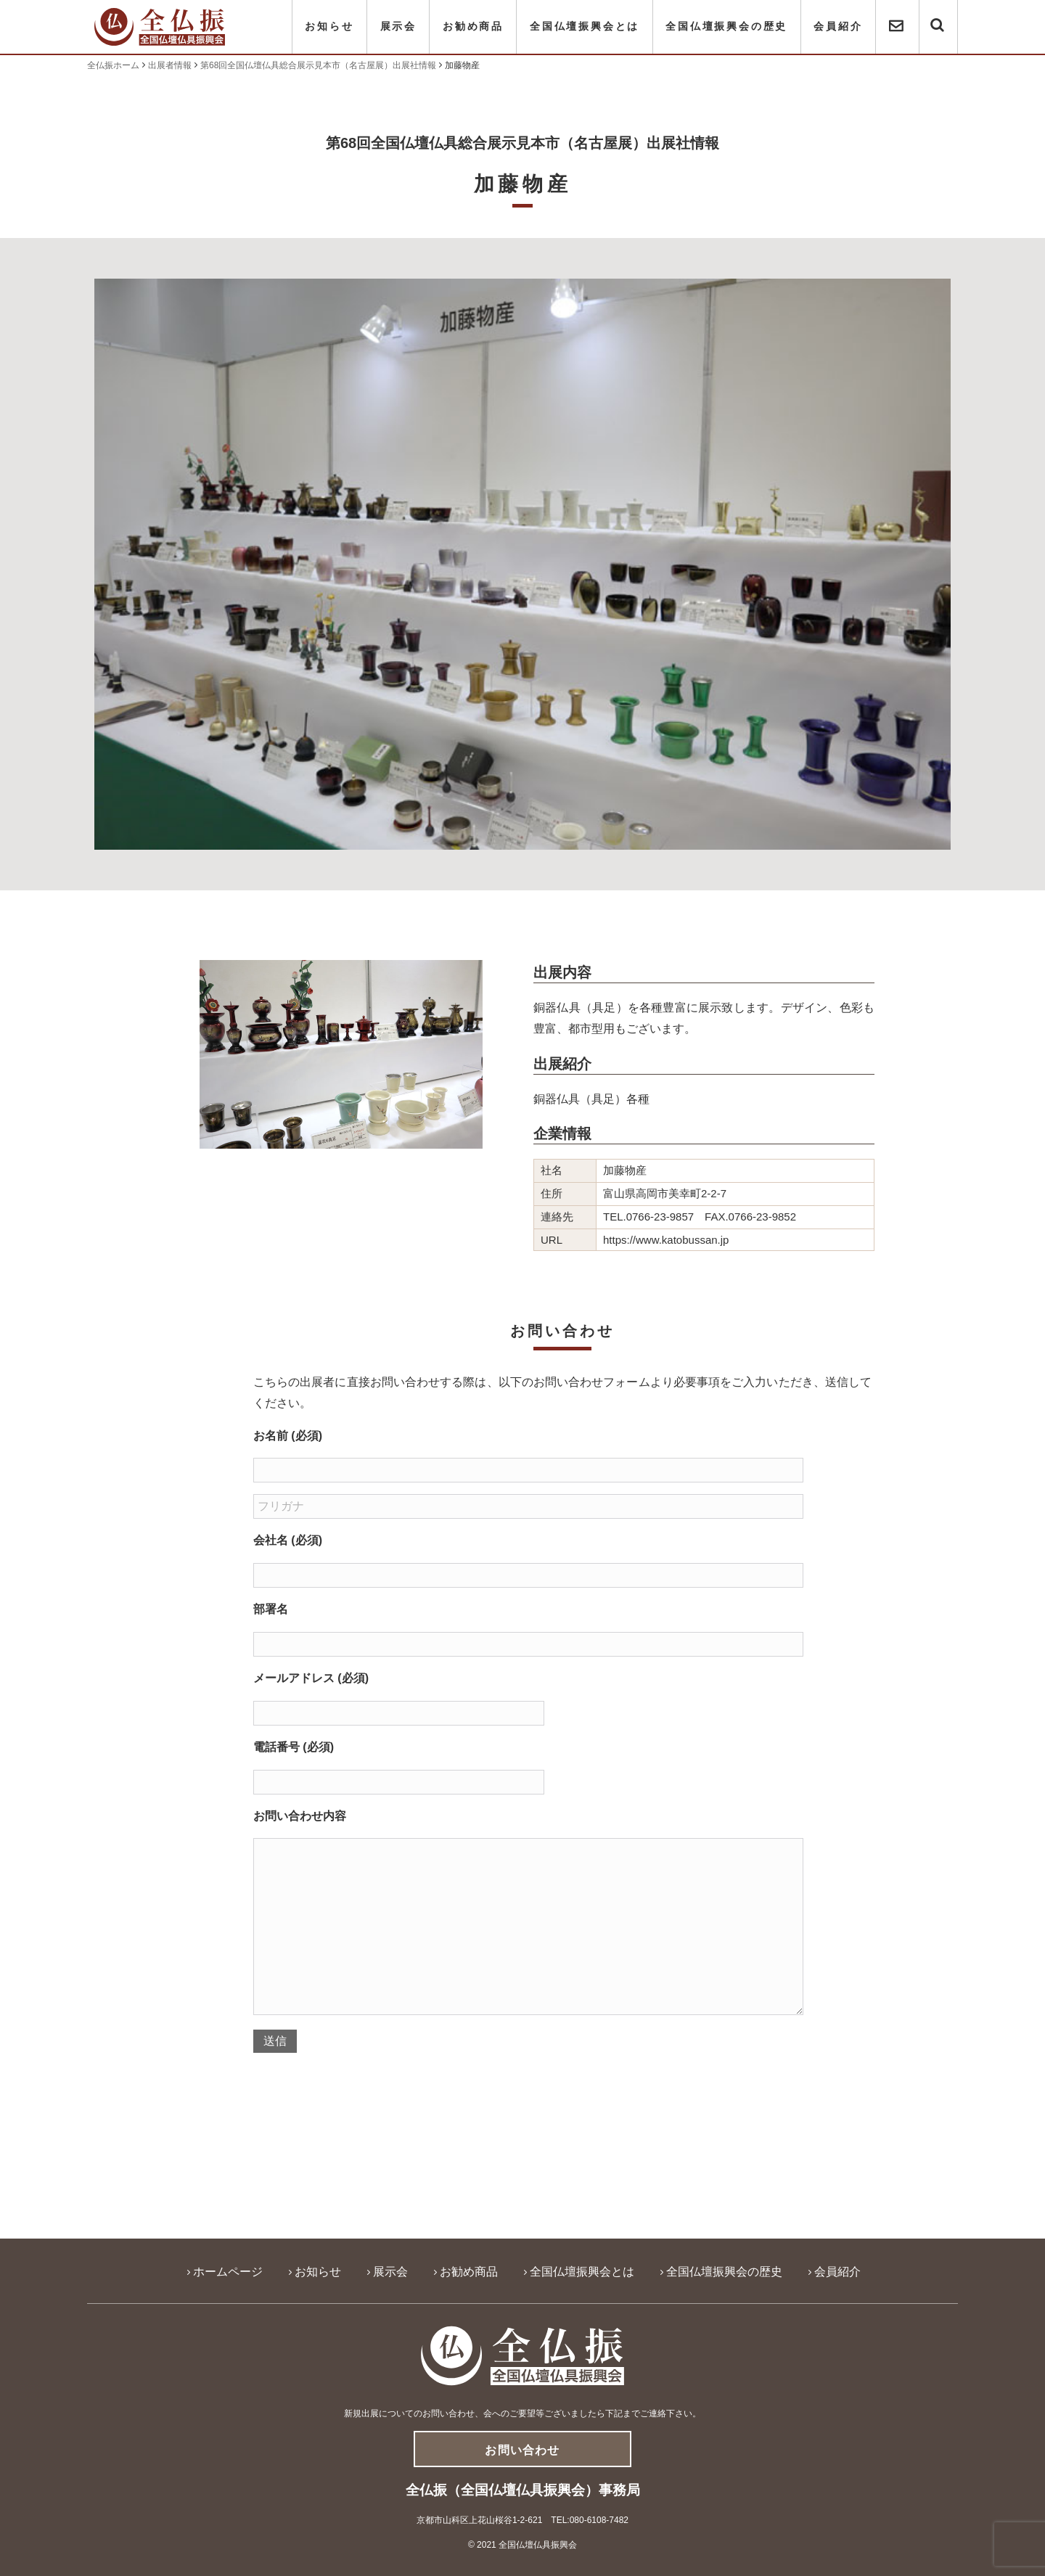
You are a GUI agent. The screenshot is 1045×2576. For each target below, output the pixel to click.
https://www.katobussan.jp (666, 1240)
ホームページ (228, 2271)
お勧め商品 (473, 26)
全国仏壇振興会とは (584, 26)
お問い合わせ (522, 2450)
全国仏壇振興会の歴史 (726, 26)
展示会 (398, 26)
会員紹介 (838, 26)
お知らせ (329, 26)
